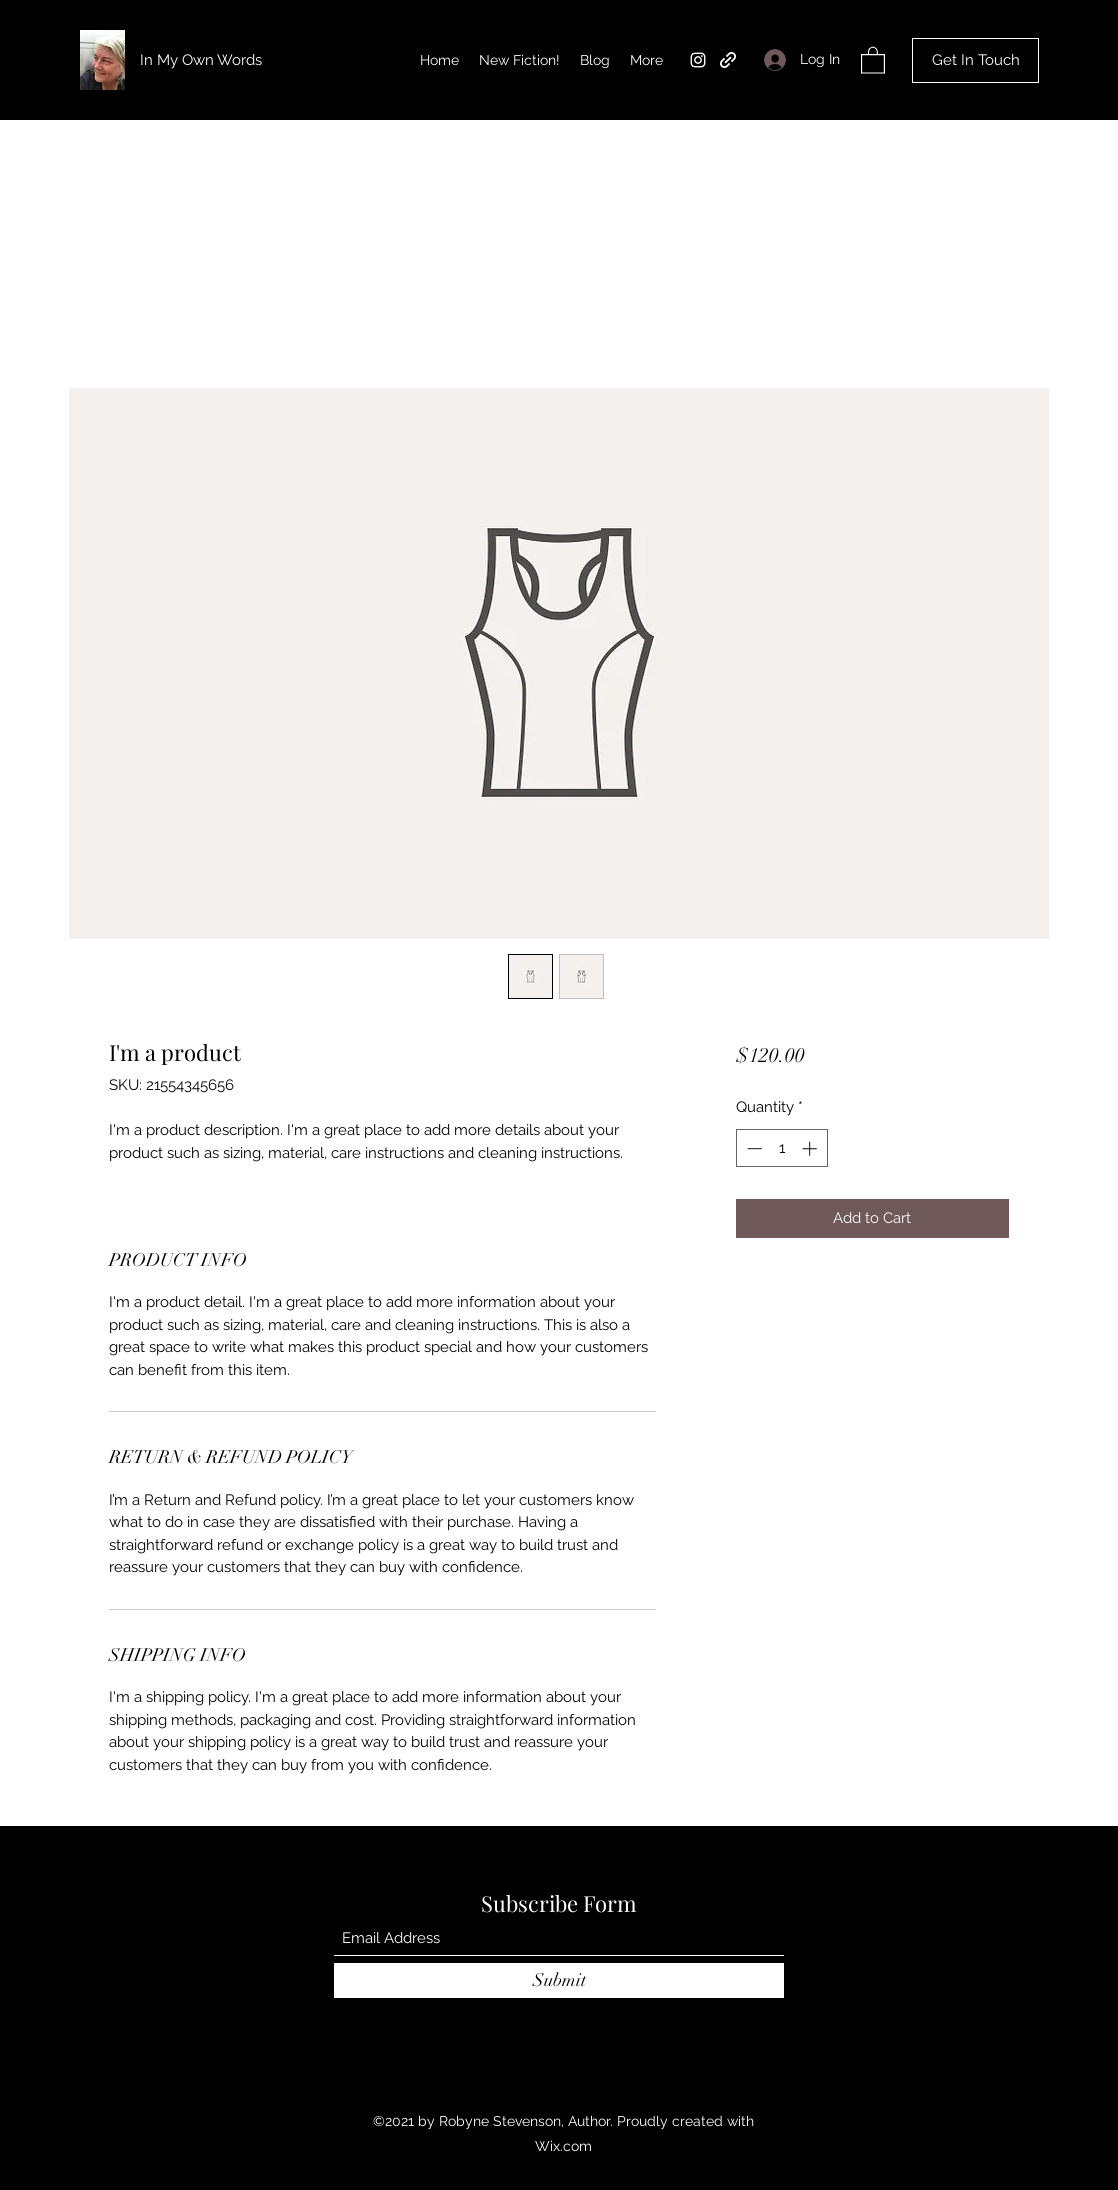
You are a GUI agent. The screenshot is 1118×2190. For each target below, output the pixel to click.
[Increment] (811, 1148)
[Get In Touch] (975, 60)
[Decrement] (752, 1148)
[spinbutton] (781, 1148)
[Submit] (559, 1980)
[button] (873, 59)
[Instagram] (698, 60)
